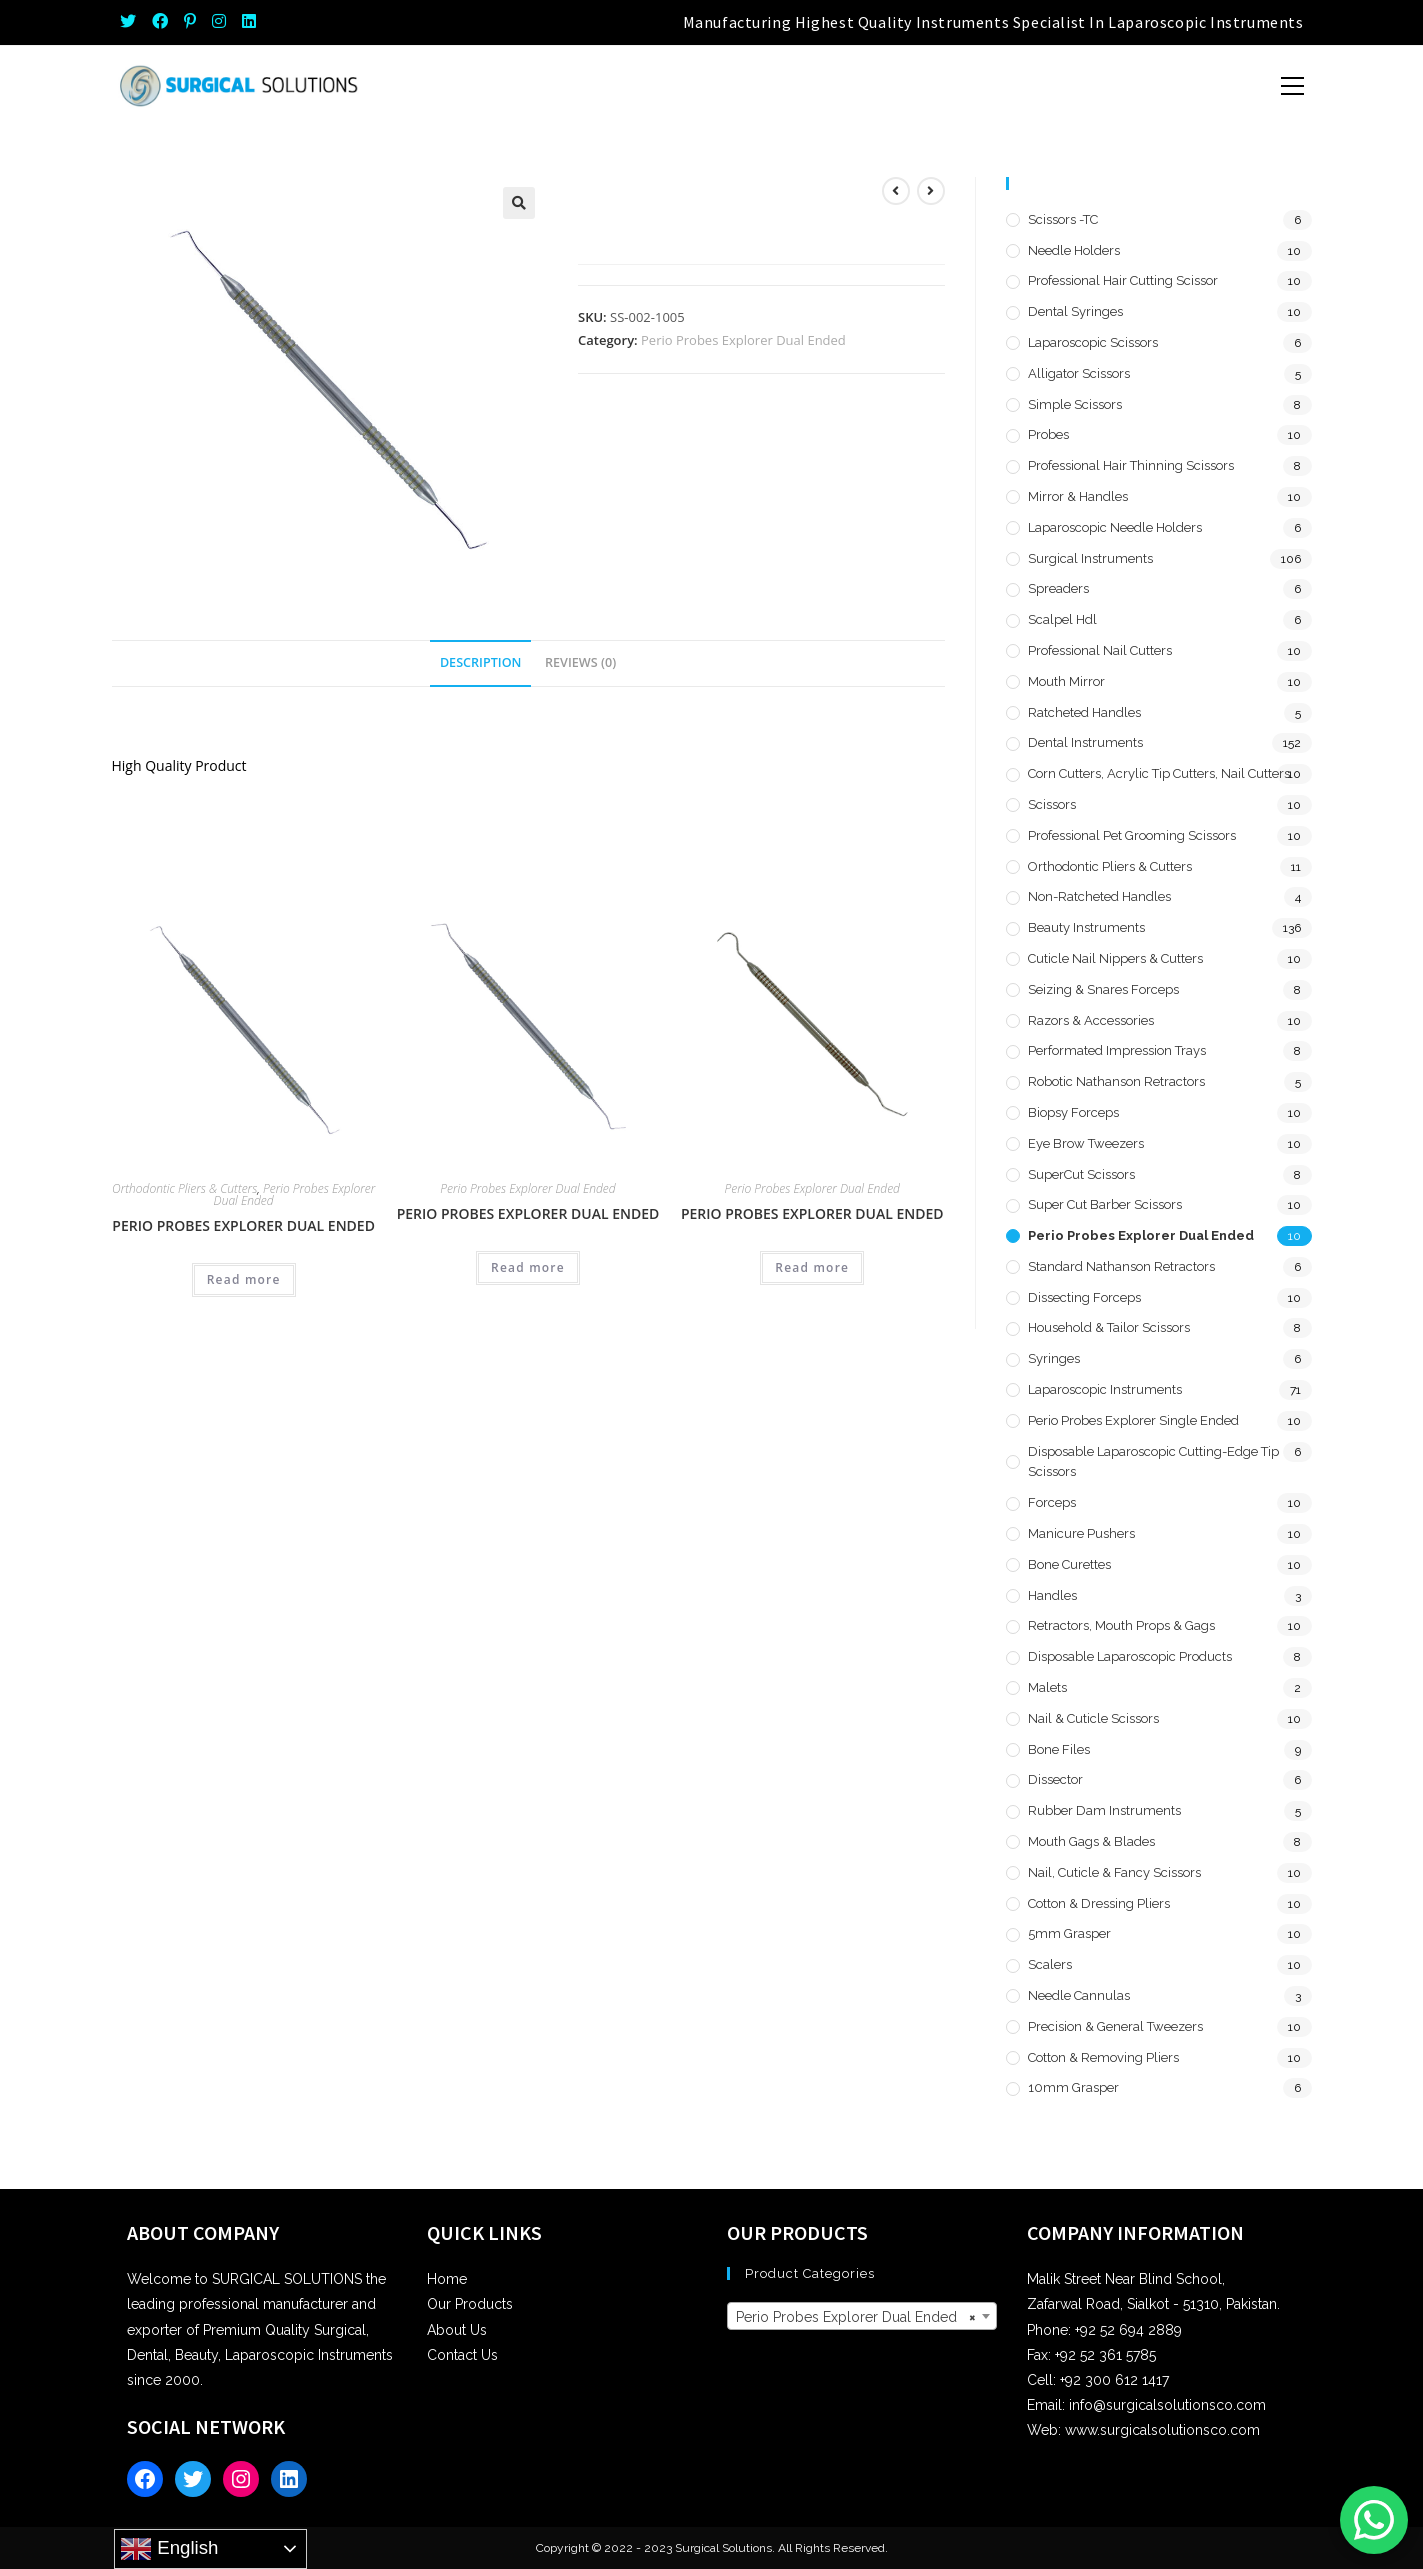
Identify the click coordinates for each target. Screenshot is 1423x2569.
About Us (457, 2330)
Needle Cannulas (1079, 1995)
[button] (519, 203)
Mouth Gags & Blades (1091, 1841)
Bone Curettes (1069, 1564)
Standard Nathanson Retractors (1121, 1266)
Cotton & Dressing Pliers (1099, 1903)
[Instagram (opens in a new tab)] (219, 22)
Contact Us (462, 2355)
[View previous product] (896, 191)
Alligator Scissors (1079, 373)
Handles (1052, 1595)
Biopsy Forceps (1073, 1112)
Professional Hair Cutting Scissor (1123, 280)
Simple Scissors (1075, 404)
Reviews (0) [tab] (580, 662)
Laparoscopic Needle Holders (1115, 527)
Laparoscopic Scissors (1093, 342)
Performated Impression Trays (1117, 1050)
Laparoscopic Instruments (1105, 1389)
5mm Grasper (1069, 1933)
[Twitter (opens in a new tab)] (132, 22)
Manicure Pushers (1081, 1533)
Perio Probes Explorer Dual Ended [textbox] (856, 2317)
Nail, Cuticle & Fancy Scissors (1114, 1872)
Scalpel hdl (1062, 619)
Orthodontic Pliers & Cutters (184, 1188)
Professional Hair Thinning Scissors (1131, 465)
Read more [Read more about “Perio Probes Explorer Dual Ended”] (244, 1279)
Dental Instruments (1085, 742)
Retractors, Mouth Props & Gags (1121, 1625)
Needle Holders (1074, 250)
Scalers (1050, 1964)
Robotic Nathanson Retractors (1116, 1081)
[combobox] (862, 2316)
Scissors (1052, 804)
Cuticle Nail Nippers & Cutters (1115, 958)
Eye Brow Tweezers (1086, 1143)
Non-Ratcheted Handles (1099, 896)
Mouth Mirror (1066, 681)
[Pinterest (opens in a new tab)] (190, 22)
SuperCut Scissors (1081, 1174)
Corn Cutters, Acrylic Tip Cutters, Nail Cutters (1159, 773)
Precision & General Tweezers (1115, 2026)
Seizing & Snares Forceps (1103, 989)
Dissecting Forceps (1084, 1297)
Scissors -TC (1063, 219)
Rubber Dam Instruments (1104, 1810)
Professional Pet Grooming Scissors (1132, 835)
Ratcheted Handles (1084, 712)
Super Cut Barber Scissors (1105, 1204)
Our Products (470, 2304)
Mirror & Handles (1078, 496)
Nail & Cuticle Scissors (1093, 1718)
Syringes (1054, 1358)
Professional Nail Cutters (1100, 650)
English (169, 2549)
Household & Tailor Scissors (1109, 1327)
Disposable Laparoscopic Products (1130, 1656)
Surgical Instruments (1090, 558)
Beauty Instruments (1086, 927)
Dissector (1055, 1779)
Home (447, 2279)
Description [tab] (481, 662)
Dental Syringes (1075, 311)
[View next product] (931, 191)
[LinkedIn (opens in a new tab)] (249, 22)
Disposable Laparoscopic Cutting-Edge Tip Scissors (1153, 1462)
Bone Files (1059, 1749)
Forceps (1052, 1502)
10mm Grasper (1073, 2087)
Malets (1047, 1687)
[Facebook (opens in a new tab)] (160, 22)
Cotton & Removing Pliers (1103, 2057)
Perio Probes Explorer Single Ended (1133, 1420)
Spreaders (1058, 588)
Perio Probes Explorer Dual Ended (743, 340)
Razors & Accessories (1091, 1020)
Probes (1048, 434)
